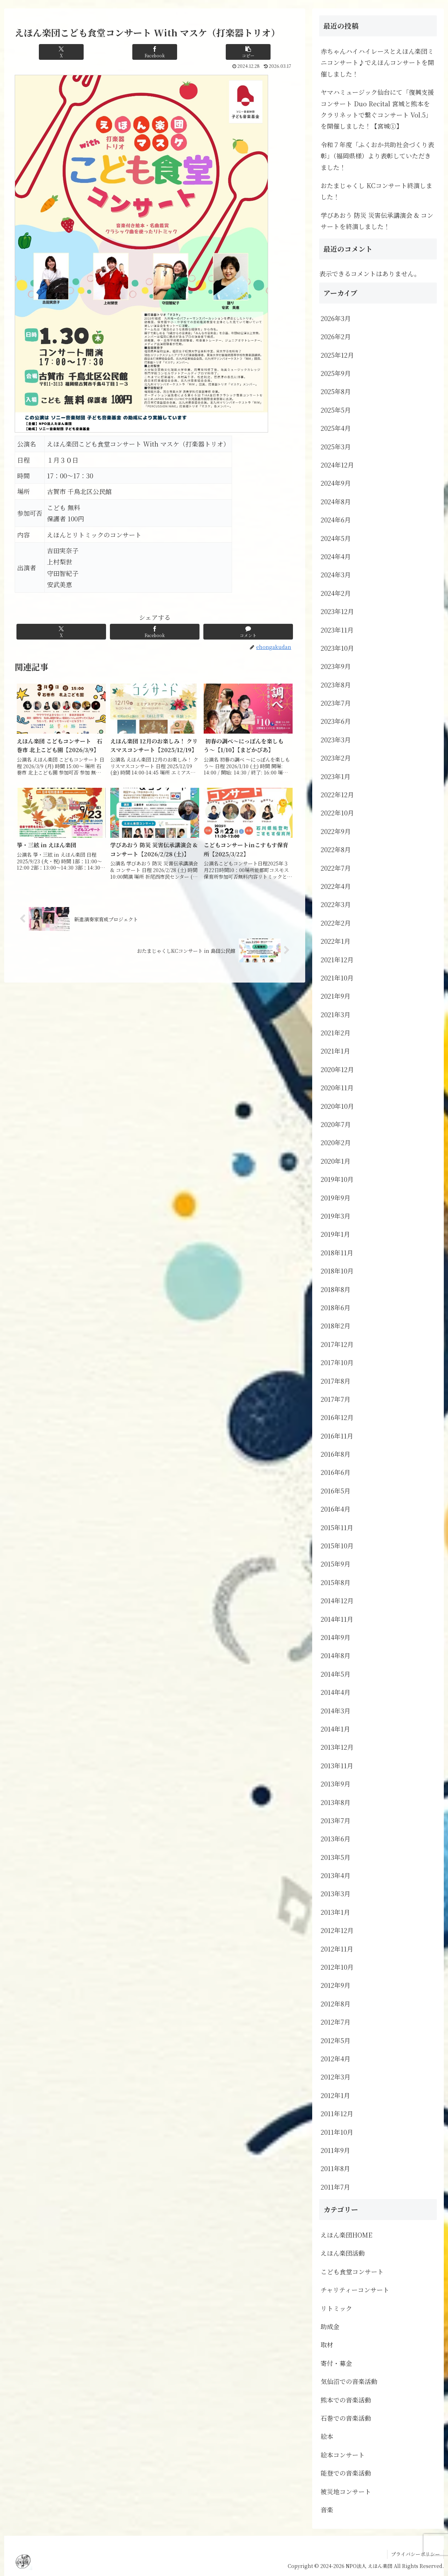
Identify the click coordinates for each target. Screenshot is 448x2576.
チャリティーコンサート (355, 2289)
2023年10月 (337, 647)
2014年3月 (335, 1710)
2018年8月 (335, 1289)
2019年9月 (335, 1197)
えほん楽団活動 (343, 2252)
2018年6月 (335, 1307)
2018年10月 (337, 1270)
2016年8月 (335, 1453)
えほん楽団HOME (346, 2234)
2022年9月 (336, 831)
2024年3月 (336, 574)
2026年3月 (336, 318)
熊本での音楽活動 (346, 2399)
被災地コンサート (346, 2491)
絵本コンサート (343, 2454)
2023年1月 (335, 776)
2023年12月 (337, 611)
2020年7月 (336, 1124)
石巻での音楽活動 (346, 2417)
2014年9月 (335, 1637)
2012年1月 (335, 2095)
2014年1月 (335, 1728)
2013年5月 (335, 1857)
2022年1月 (335, 941)
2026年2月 (336, 336)
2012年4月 (335, 2058)
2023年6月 (336, 721)
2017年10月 (337, 1362)
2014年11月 (337, 1619)
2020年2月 (336, 1142)
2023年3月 (336, 739)
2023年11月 (337, 629)
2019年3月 (335, 1215)
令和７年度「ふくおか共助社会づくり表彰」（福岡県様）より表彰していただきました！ (377, 156)
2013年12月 (337, 1746)
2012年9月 (335, 1985)
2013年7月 (335, 1820)
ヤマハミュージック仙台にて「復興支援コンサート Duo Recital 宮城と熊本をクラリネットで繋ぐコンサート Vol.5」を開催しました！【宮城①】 (377, 108)
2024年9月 (336, 482)
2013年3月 (335, 1893)
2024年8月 (336, 501)
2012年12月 (337, 1930)
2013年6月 (335, 1838)
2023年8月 (336, 684)
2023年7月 (336, 702)
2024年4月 (336, 556)
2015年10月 (337, 1545)
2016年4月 (335, 1508)
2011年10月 (337, 2131)
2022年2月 (336, 922)
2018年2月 (335, 1325)
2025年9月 (336, 373)
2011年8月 (335, 2168)
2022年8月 (336, 849)
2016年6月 (335, 1472)
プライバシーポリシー (415, 2553)
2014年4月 (335, 1692)
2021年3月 (335, 1014)
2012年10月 (337, 1966)
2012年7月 (335, 2021)
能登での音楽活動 (346, 2472)
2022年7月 (336, 867)
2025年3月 (336, 446)
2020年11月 (337, 1087)
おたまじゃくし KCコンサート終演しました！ (376, 191)
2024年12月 (337, 464)
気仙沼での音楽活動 (349, 2381)
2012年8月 (335, 2003)
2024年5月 (336, 538)
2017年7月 (335, 1399)
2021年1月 (335, 1050)
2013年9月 (335, 1783)
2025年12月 (337, 354)
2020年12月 (337, 1069)
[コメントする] (248, 632)
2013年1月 (335, 1912)
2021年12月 (337, 959)
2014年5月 (335, 1673)
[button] (248, 52)
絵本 (327, 2436)
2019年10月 (337, 1179)
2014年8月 (335, 1655)
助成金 (330, 2326)
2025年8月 (336, 391)
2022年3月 (336, 904)
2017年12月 (337, 1344)
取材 (327, 2344)
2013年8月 (335, 1802)
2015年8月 (335, 1582)
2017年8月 (335, 1380)
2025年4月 (336, 428)
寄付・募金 (336, 2363)
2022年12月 (337, 794)
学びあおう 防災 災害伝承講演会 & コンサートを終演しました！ (377, 220)
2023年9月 (336, 666)
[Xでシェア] (61, 52)
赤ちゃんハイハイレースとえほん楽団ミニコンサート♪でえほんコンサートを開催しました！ (377, 62)
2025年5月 (336, 409)
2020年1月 (335, 1160)
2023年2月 (336, 757)
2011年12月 (337, 2113)
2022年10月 (337, 812)
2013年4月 (335, 1875)
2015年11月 (337, 1527)
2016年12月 (337, 1417)
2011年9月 (335, 2150)
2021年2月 (335, 1032)
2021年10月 (337, 977)
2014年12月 (337, 1600)
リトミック (336, 2308)
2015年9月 (335, 1563)
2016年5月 (335, 1490)
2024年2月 (336, 593)
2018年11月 (337, 1252)
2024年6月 (336, 519)
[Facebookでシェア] (154, 52)
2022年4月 (336, 886)
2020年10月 (337, 1106)
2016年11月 (337, 1435)
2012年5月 (335, 2040)
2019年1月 (335, 1234)
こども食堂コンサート (352, 2271)
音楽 (327, 2509)
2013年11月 (337, 1765)
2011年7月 (335, 2186)
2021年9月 (335, 995)
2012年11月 (337, 1948)
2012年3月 (335, 2076)
